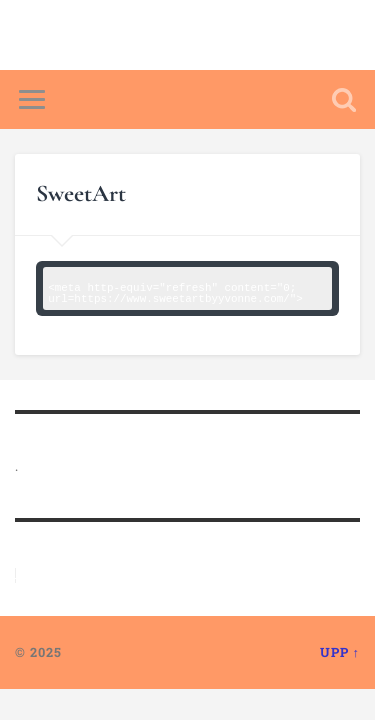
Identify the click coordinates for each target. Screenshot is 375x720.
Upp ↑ (340, 652)
